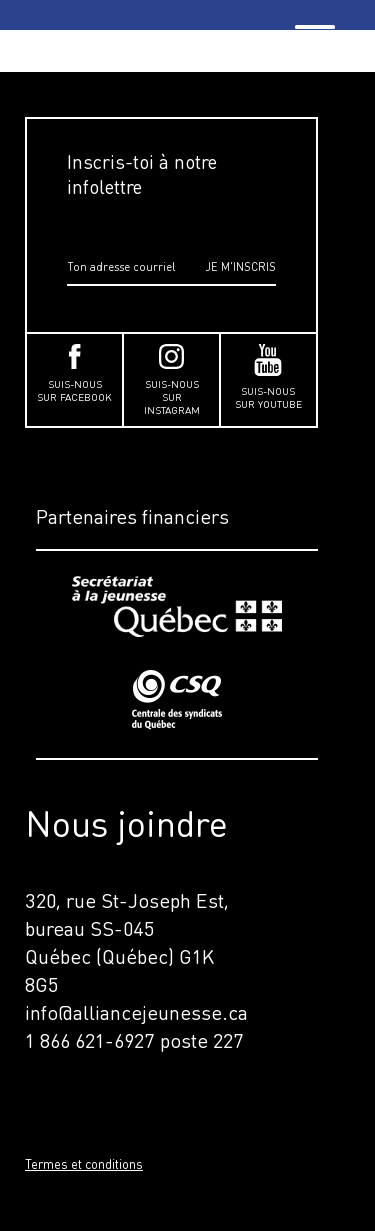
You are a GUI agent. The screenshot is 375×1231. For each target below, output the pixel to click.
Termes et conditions (84, 1164)
